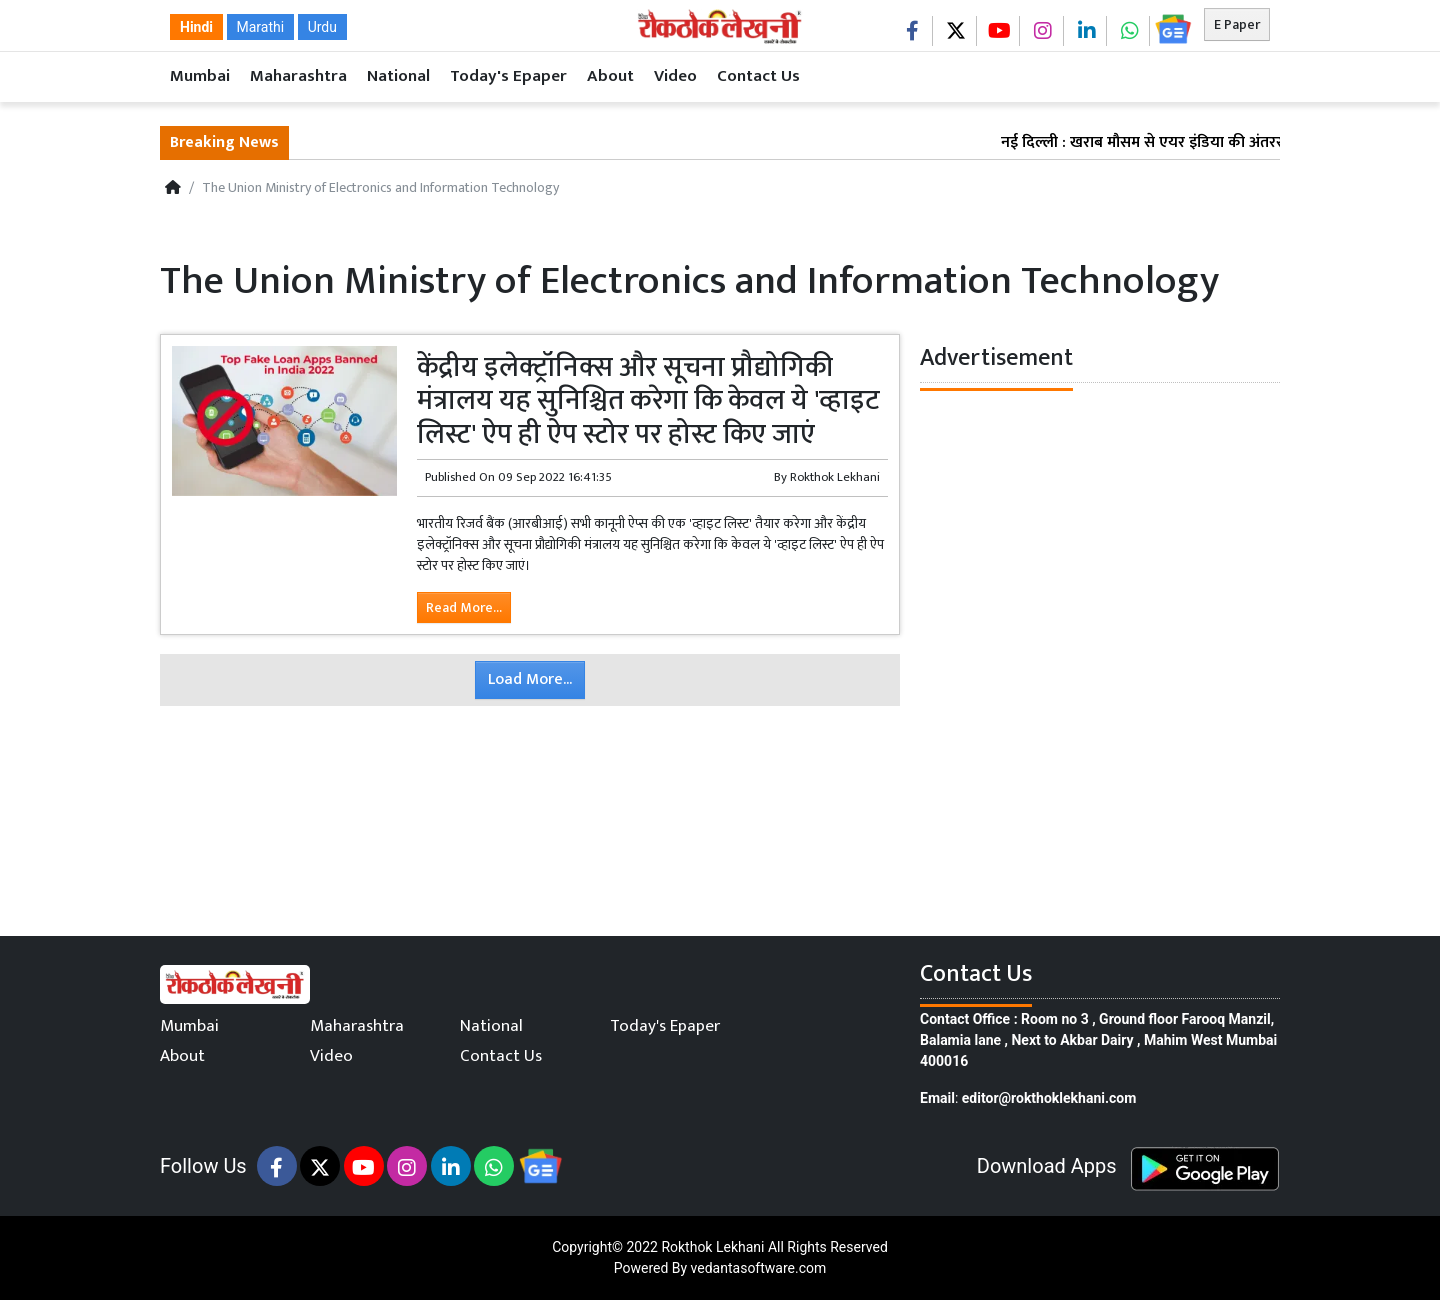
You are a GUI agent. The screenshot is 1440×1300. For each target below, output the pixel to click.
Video (675, 76)
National (398, 76)
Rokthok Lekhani (712, 1247)
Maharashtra (298, 76)
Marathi (261, 27)
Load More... (530, 679)
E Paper (1237, 24)
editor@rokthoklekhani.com (1049, 1098)
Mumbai (200, 76)
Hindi (196, 27)
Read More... (464, 607)
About (610, 76)
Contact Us (758, 76)
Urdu (322, 27)
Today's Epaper (508, 76)
